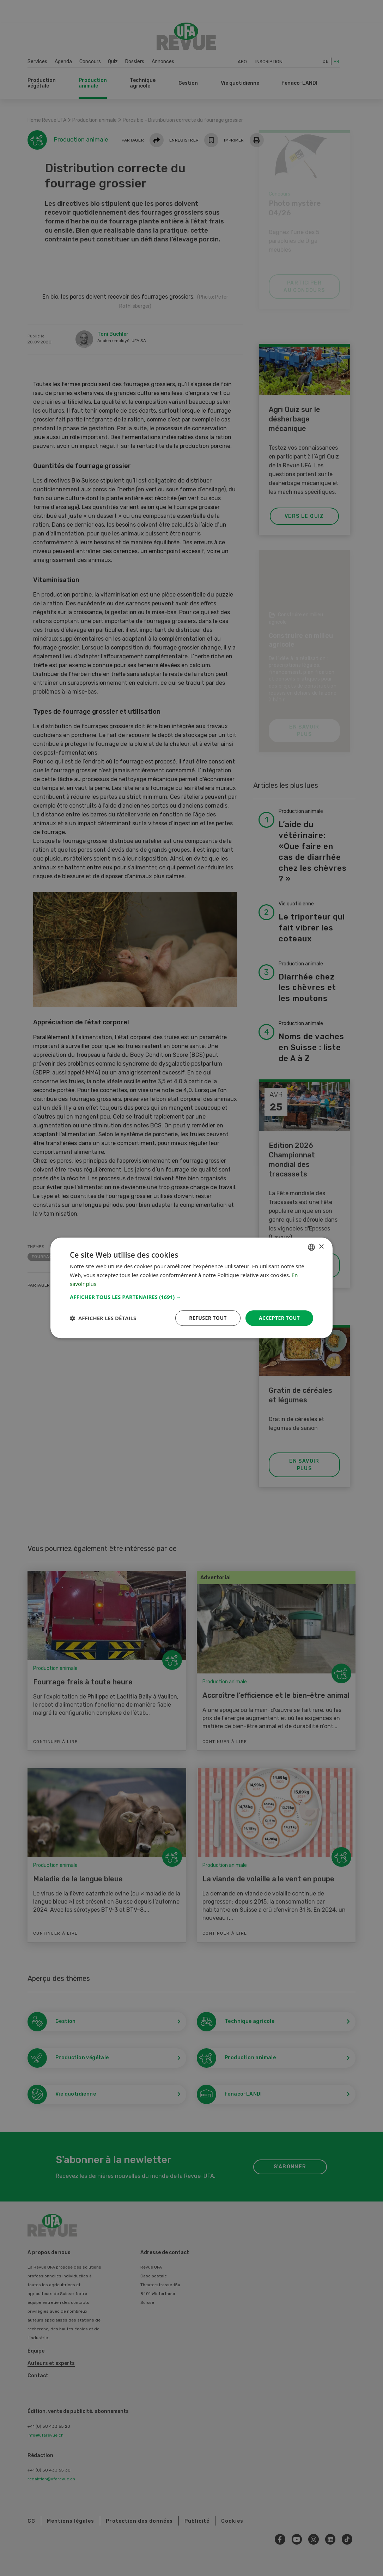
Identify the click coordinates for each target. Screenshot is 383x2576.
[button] (191, 1297)
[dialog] (191, 1288)
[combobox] (311, 1247)
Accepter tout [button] (279, 1317)
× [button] (321, 1247)
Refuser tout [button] (208, 1317)
